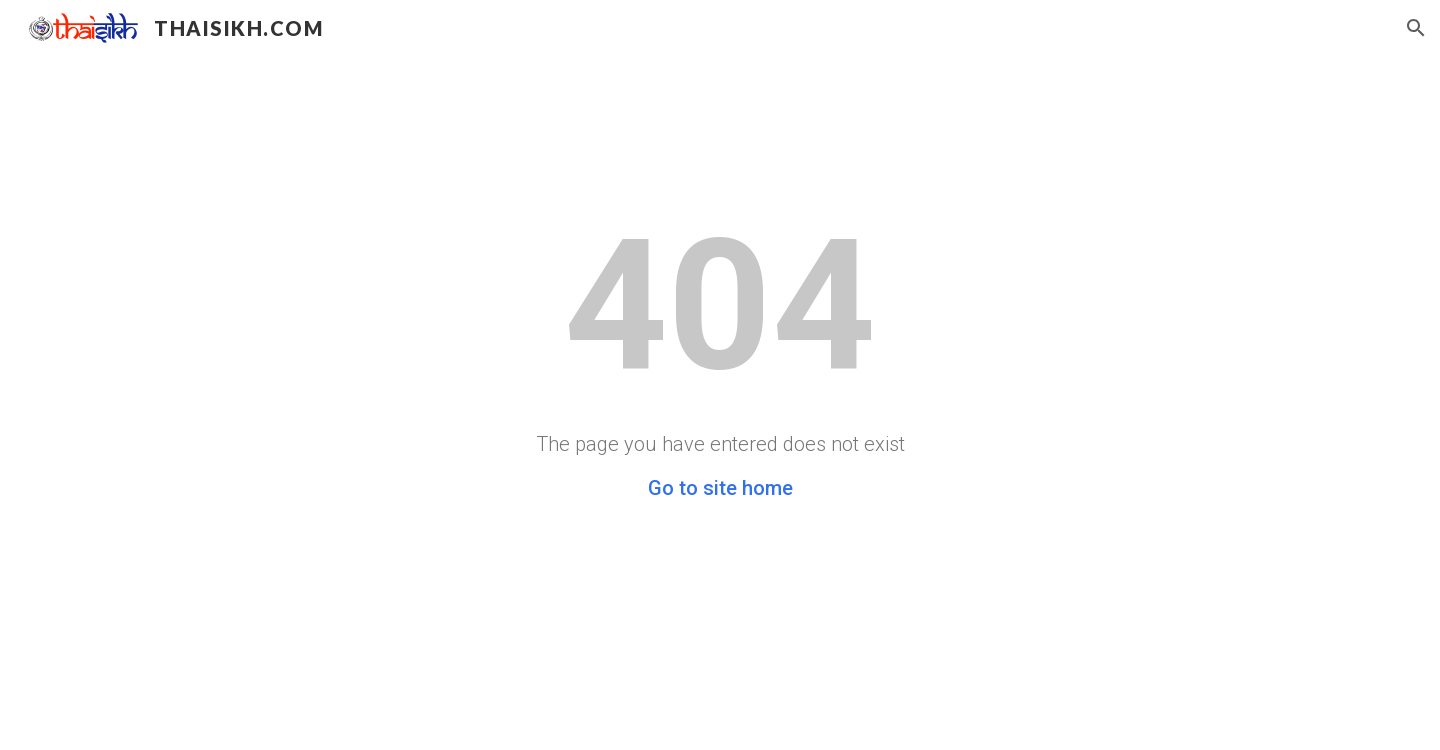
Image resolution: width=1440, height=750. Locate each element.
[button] (1416, 28)
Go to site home (720, 488)
